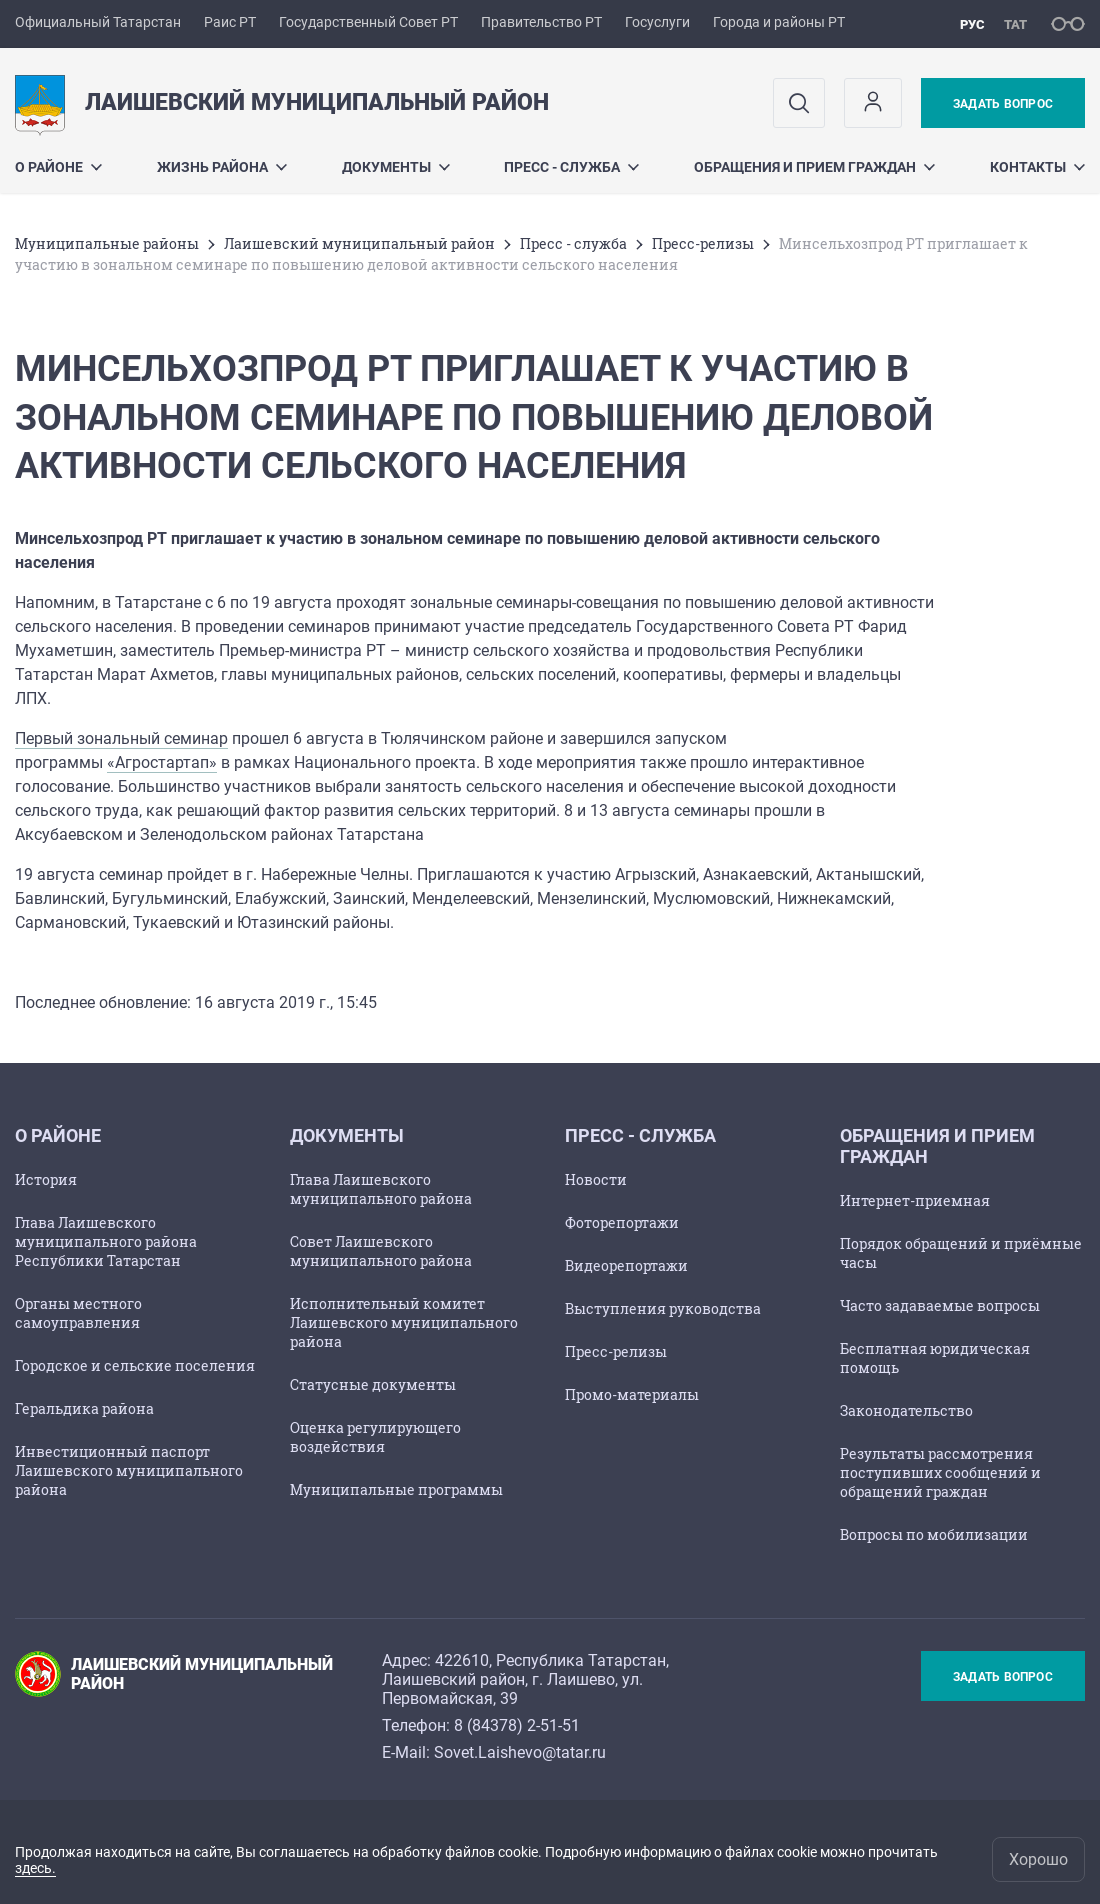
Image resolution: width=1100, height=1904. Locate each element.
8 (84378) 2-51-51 (517, 1725)
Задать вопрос (1003, 104)
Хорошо (1038, 1859)
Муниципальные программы (396, 1489)
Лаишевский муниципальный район (359, 243)
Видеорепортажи (626, 1265)
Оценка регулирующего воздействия (375, 1437)
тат (1015, 24)
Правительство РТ (541, 22)
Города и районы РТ (779, 22)
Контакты (1037, 167)
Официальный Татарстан (98, 22)
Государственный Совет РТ (368, 22)
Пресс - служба (571, 167)
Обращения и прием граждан (814, 167)
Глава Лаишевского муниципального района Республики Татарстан (106, 1241)
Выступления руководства (663, 1308)
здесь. (35, 1868)
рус (972, 24)
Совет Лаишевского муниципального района (381, 1251)
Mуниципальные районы (107, 243)
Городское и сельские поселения (135, 1365)
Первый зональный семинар (121, 738)
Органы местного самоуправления (78, 1313)
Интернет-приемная (915, 1200)
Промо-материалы (632, 1394)
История (46, 1179)
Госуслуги (657, 22)
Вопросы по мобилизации (934, 1534)
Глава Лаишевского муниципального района (381, 1189)
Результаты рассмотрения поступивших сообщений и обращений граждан (940, 1472)
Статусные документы (373, 1384)
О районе (58, 167)
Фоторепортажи (622, 1222)
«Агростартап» (162, 762)
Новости (596, 1179)
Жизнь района (222, 167)
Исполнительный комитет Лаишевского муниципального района (404, 1322)
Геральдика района (84, 1408)
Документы (396, 167)
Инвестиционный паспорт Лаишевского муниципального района (129, 1470)
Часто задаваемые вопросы (940, 1305)
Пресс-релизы (703, 243)
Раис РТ (230, 22)
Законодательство (906, 1410)
